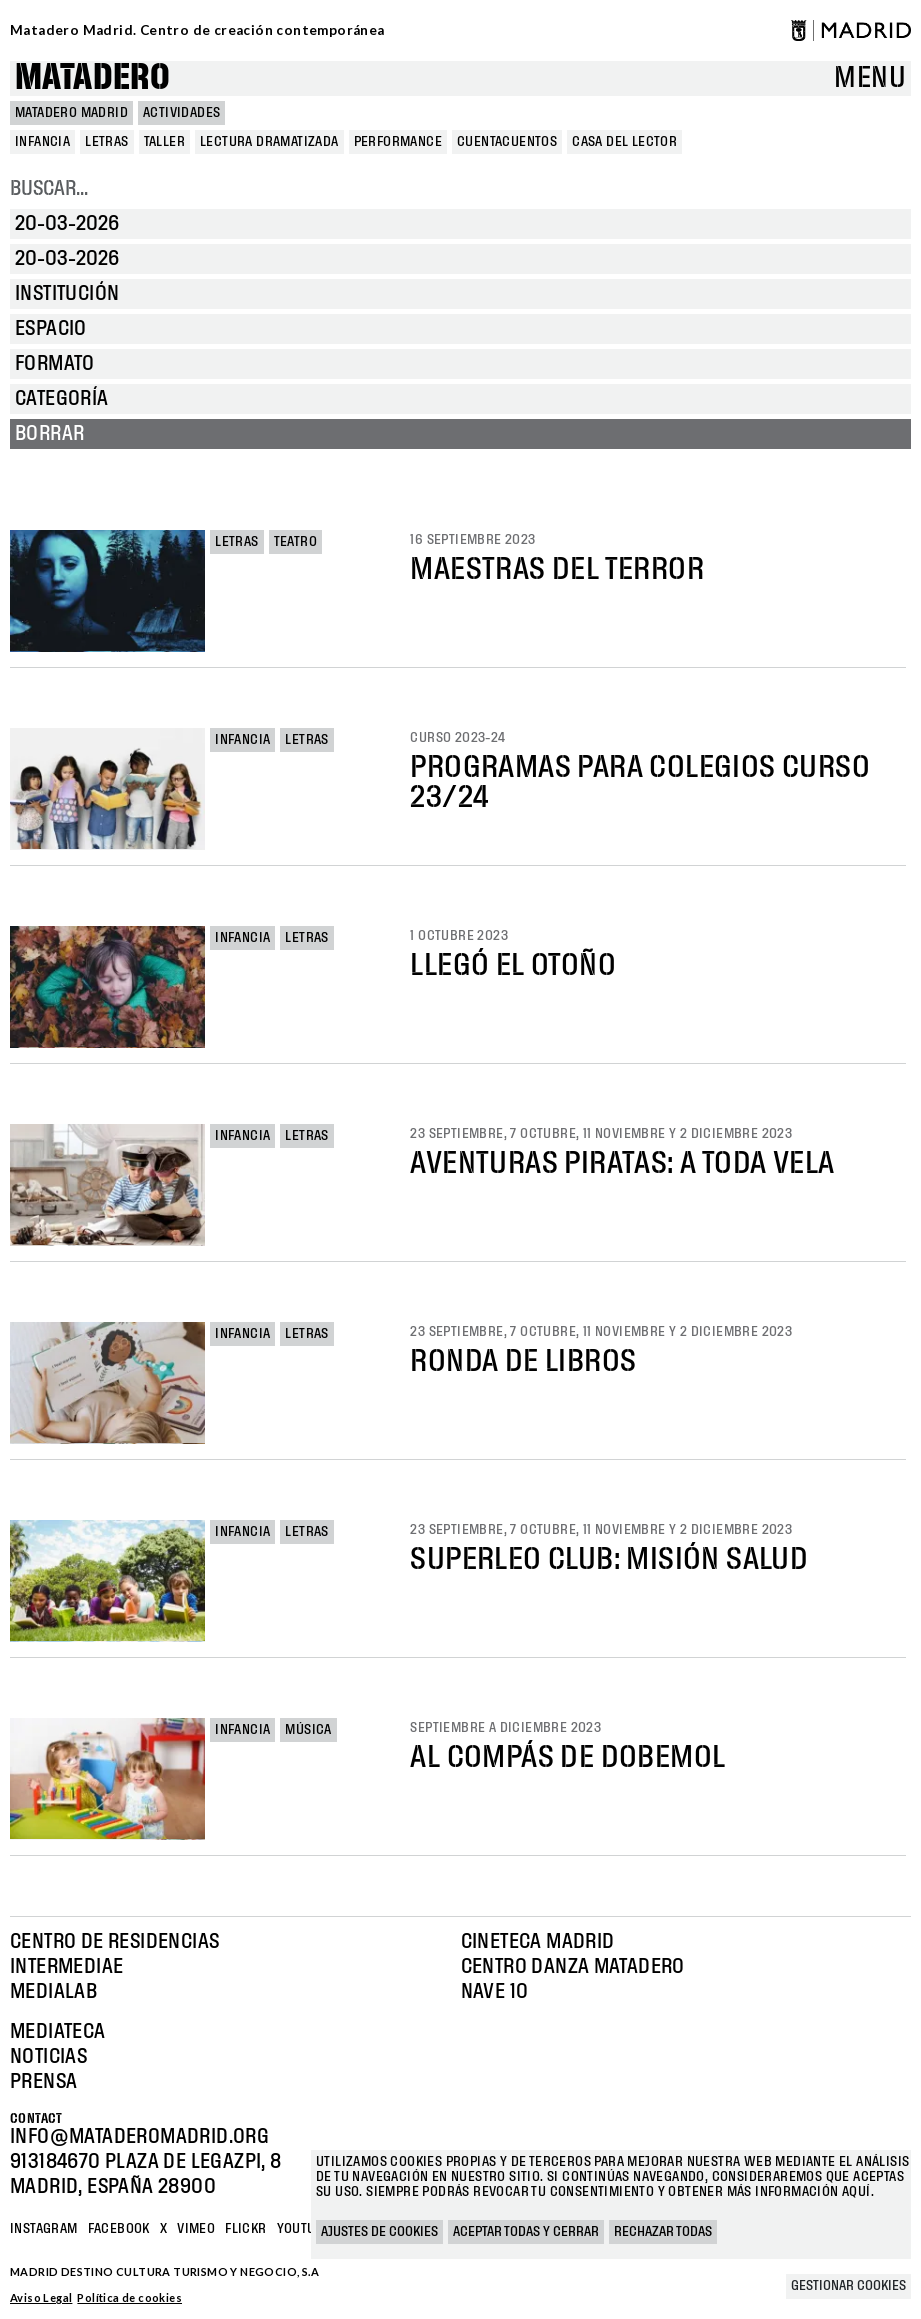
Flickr (245, 2229)
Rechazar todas (663, 2232)
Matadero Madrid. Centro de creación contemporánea (197, 30)
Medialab (53, 1992)
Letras (236, 542)
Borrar (49, 434)
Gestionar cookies (848, 2286)
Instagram (44, 2229)
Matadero (92, 78)
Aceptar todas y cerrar (526, 2232)
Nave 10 (495, 1992)
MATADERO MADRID (71, 113)
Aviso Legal (41, 2297)
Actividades (181, 113)
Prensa (43, 2082)
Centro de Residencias (114, 1942)
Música (308, 1730)
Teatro (295, 542)
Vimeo (196, 2229)
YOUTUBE (304, 2229)
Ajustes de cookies (379, 2232)
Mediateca (58, 2032)
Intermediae (66, 1967)
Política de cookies (129, 2297)
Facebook (119, 2229)
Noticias (48, 2057)
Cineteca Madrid (538, 1942)
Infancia (242, 740)
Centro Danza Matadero (573, 1967)
